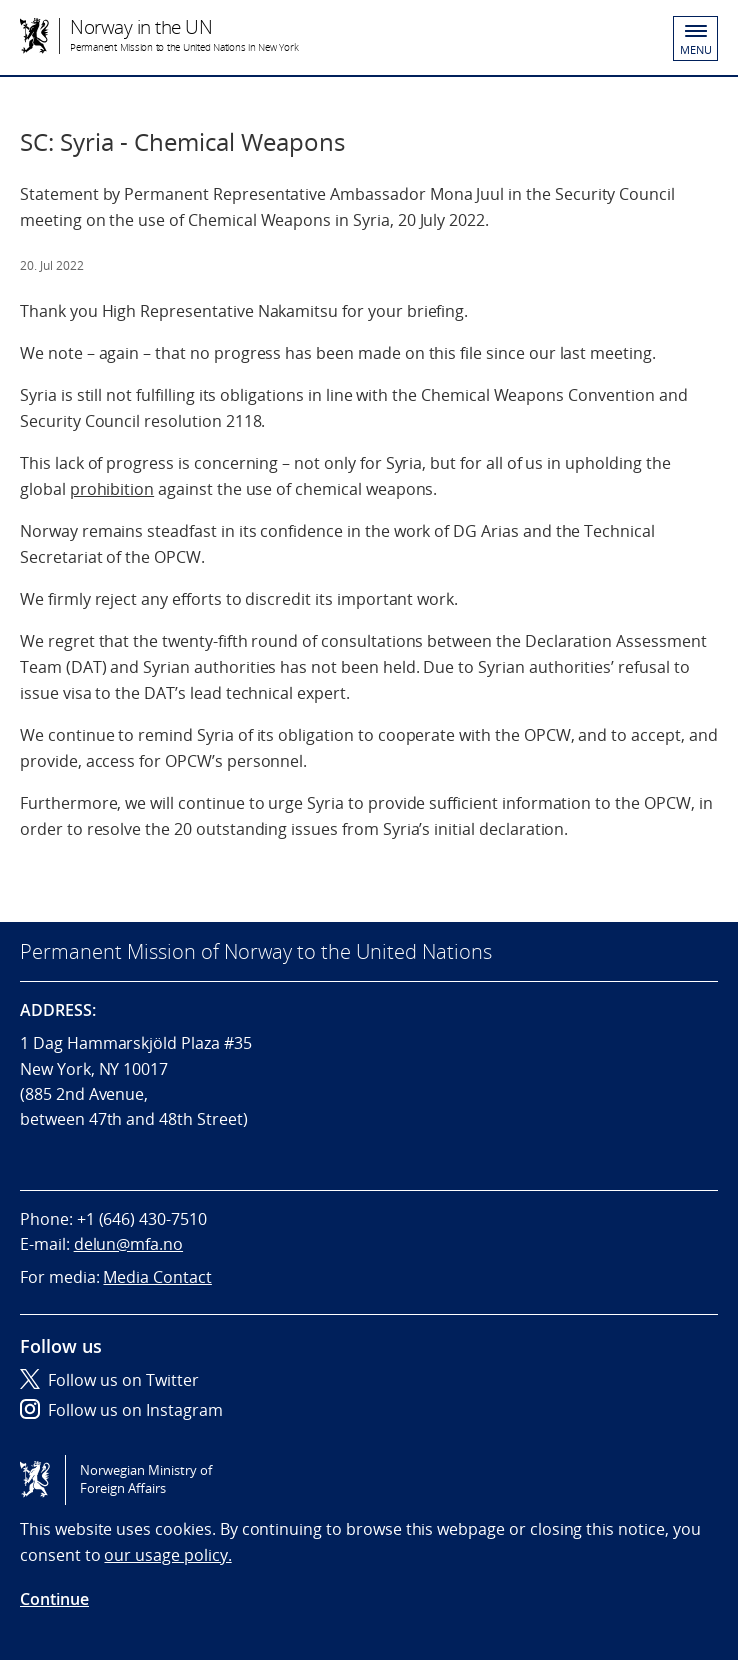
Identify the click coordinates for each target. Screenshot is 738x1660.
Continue (54, 1599)
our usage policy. (167, 1555)
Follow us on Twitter (109, 1380)
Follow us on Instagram (121, 1410)
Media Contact (157, 1277)
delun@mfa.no (128, 1244)
